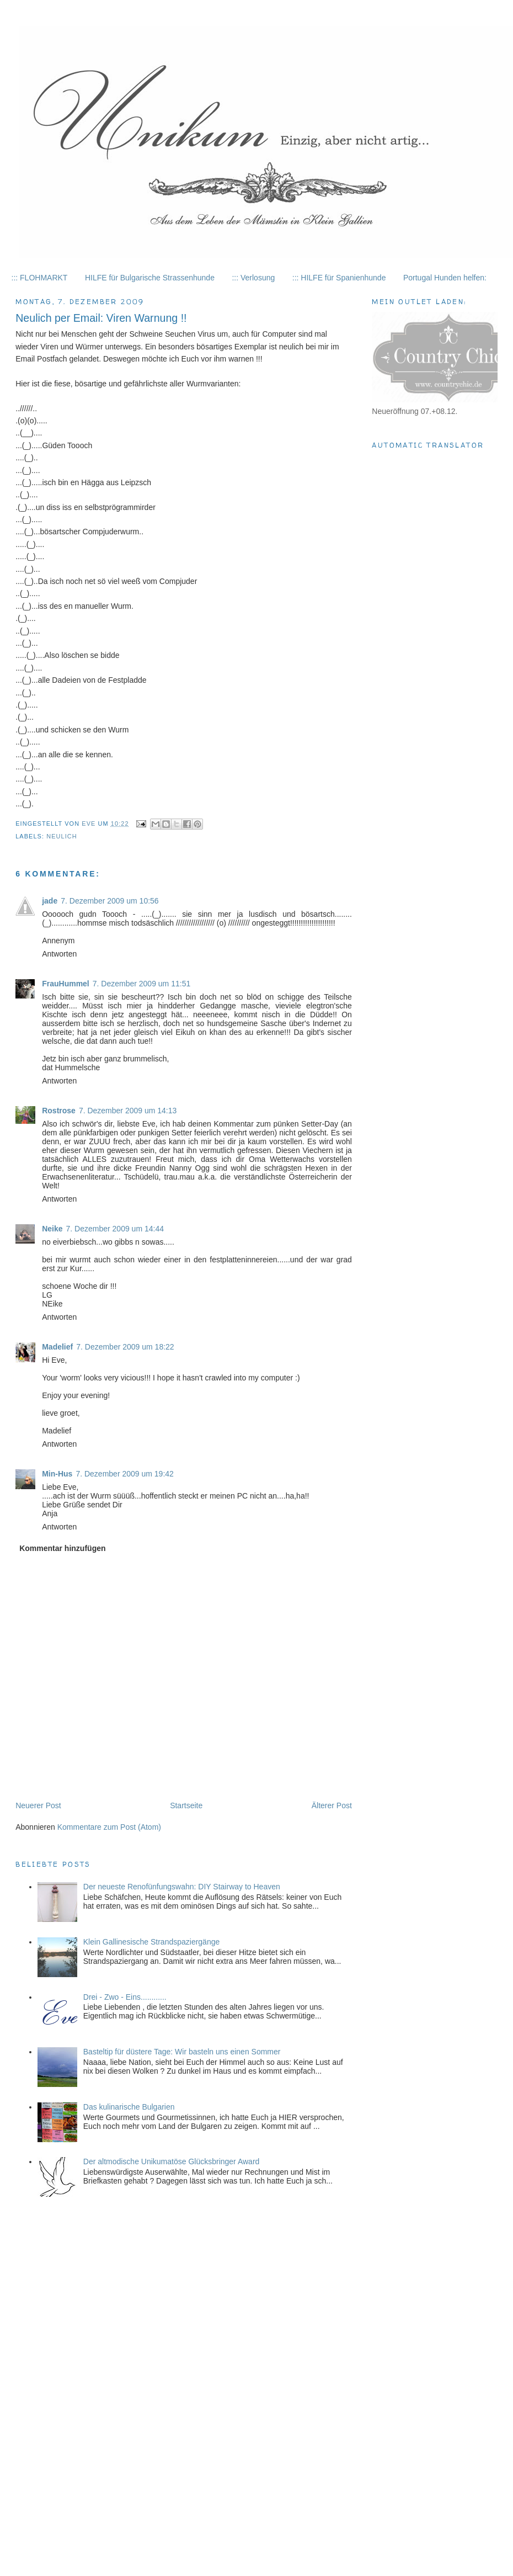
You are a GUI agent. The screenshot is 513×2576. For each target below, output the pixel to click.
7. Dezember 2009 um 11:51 (141, 983)
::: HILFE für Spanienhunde (339, 277)
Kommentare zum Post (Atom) (109, 1827)
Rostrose (59, 1110)
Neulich (61, 836)
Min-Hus (57, 1473)
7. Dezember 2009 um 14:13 (128, 1110)
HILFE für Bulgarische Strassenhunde (150, 277)
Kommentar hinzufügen (62, 1548)
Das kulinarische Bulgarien (129, 2106)
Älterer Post (332, 1805)
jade (49, 900)
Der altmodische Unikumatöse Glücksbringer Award (171, 2161)
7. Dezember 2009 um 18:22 (125, 1346)
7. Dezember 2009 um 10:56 (109, 900)
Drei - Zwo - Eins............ (125, 1997)
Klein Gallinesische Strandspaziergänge (151, 1941)
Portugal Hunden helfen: (445, 277)
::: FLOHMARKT (40, 277)
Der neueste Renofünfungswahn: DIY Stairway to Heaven (181, 1886)
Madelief (57, 1346)
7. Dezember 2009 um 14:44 (115, 1228)
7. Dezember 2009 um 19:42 (124, 1473)
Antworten (59, 953)
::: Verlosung (253, 277)
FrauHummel (65, 983)
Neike (52, 1228)
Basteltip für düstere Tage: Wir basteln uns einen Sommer (182, 2051)
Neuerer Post (38, 1805)
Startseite (186, 1805)
